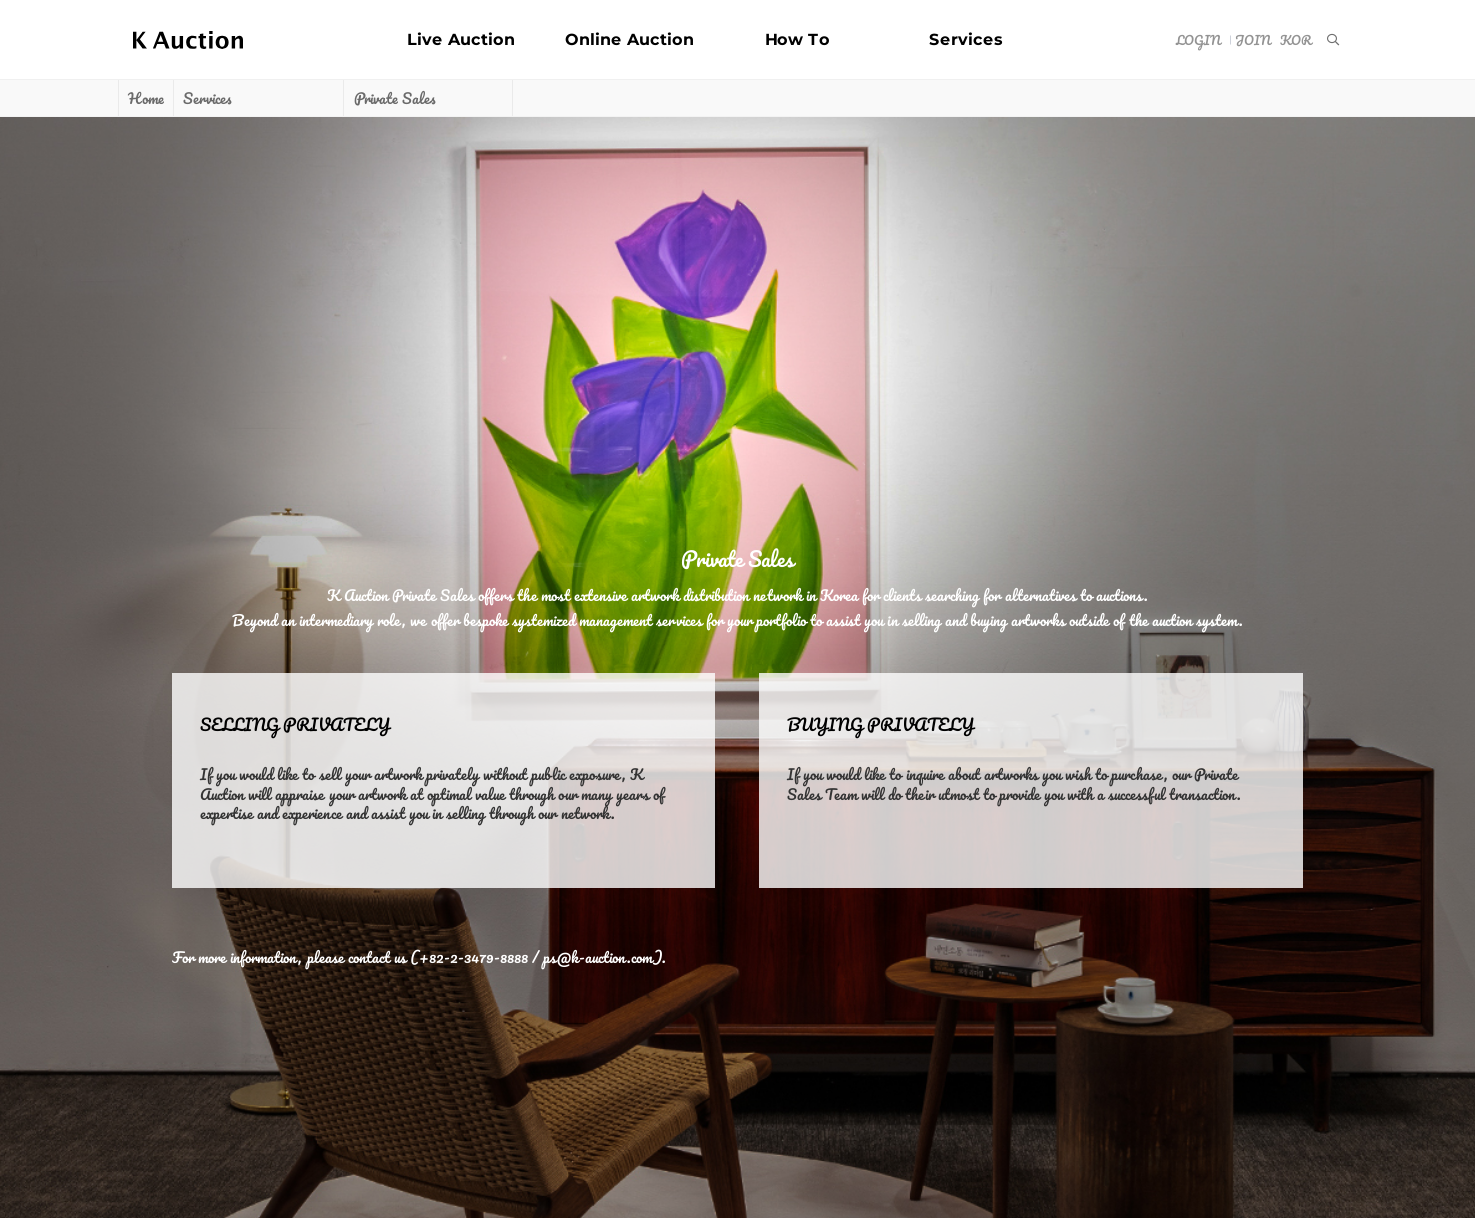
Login (1197, 40)
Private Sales (394, 98)
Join (1252, 40)
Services (966, 39)
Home (145, 98)
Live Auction (461, 39)
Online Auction (629, 39)
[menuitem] (1332, 40)
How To (797, 39)
